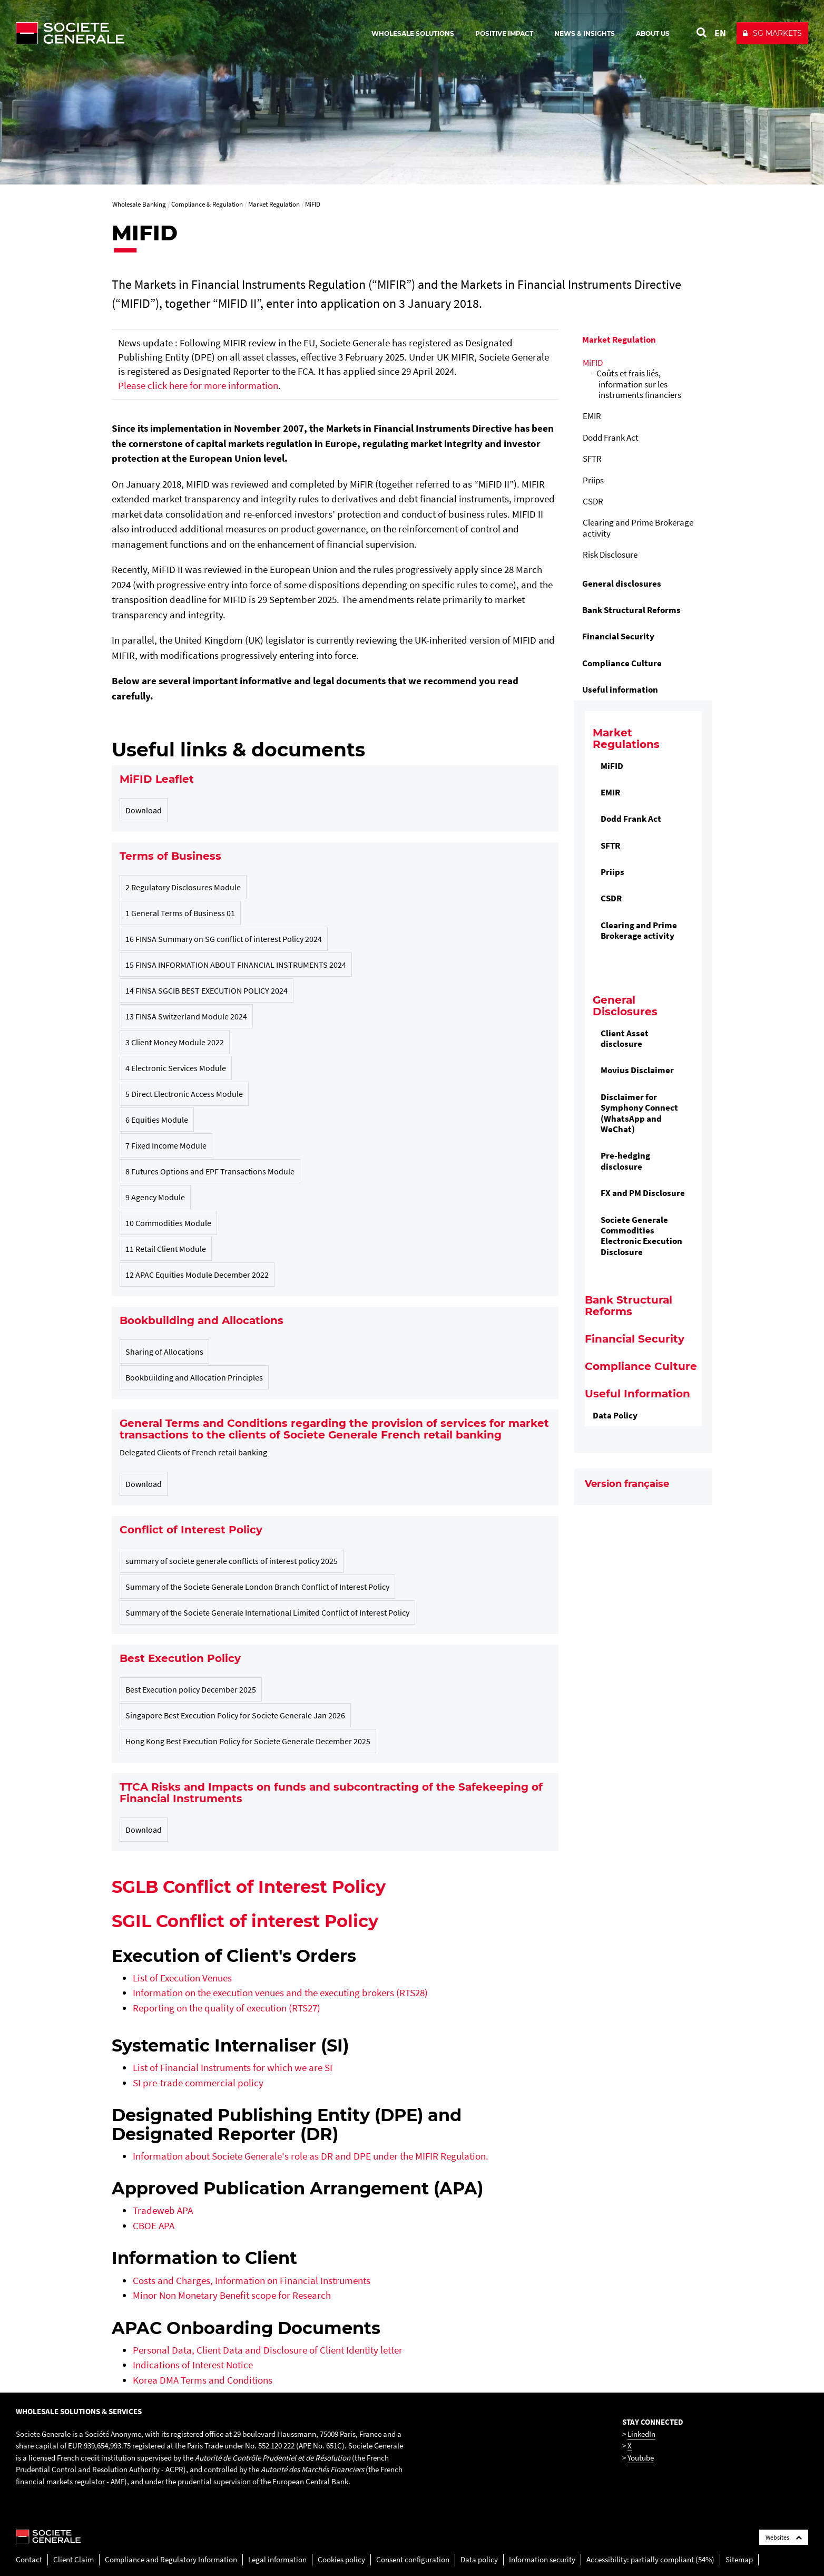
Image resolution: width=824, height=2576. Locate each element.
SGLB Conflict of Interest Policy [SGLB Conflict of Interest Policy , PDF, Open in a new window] (249, 1887)
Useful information (620, 689)
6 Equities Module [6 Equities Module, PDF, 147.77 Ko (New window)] (156, 1119)
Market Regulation (619, 339)
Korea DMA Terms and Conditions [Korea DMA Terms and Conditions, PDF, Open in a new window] (202, 2380)
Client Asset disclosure (625, 1038)
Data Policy (615, 1415)
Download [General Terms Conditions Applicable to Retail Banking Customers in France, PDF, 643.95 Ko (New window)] (143, 1484)
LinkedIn (641, 2434)
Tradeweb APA (163, 2210)
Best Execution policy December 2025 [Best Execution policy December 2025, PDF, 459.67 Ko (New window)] (190, 1689)
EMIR (592, 416)
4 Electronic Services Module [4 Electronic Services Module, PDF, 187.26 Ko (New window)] (175, 1068)
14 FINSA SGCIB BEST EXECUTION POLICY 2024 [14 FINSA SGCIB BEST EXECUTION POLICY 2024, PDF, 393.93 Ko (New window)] (206, 990)
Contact (29, 2559)
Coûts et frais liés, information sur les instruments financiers (638, 384)
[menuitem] (643, 448)
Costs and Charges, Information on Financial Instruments (251, 2280)
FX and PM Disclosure (643, 1193)
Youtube (640, 2458)
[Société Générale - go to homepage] (132, 33)
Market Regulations (626, 738)
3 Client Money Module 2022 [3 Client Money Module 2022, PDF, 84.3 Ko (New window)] (174, 1042)
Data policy (479, 2559)
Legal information (277, 2559)
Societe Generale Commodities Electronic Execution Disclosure (641, 1236)
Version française (627, 1484)
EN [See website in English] (720, 33)
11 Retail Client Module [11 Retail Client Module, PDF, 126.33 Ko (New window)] (165, 1248)
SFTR (592, 458)
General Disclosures (625, 1006)
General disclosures (621, 583)
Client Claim (73, 2559)
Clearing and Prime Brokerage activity (638, 528)
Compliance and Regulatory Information (171, 2559)
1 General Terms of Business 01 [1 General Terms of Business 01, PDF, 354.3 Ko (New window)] (180, 913)
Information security (542, 2559)
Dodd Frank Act (611, 437)
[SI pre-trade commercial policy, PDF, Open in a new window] (198, 2082)
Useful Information (637, 1393)
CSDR (593, 501)
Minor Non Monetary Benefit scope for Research (232, 2295)
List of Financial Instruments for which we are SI (232, 2067)
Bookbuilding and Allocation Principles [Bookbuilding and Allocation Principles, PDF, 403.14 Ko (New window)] (194, 1377)
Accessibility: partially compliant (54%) (650, 2559)
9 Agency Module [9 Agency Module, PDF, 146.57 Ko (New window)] (155, 1197)
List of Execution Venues (182, 1977)
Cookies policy (341, 2559)
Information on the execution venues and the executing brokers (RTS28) (280, 1992)
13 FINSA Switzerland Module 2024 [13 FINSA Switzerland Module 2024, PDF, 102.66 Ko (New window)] (186, 1016)
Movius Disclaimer (637, 1070)
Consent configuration (412, 2559)
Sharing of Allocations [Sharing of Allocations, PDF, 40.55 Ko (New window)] (164, 1351)
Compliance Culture (622, 663)
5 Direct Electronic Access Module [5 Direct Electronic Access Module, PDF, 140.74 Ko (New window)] (184, 1093)
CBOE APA (153, 2225)
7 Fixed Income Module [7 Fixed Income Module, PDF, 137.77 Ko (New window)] (166, 1145)
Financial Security (618, 636)
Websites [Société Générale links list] (784, 2537)
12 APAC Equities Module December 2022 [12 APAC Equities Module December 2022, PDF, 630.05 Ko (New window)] (197, 1274)
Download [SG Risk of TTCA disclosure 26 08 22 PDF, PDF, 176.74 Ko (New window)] (143, 1829)
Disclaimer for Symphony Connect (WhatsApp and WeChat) (639, 1113)
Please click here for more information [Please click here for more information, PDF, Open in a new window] (198, 385)
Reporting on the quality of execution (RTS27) (226, 2007)
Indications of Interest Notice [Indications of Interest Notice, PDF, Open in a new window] (193, 2364)
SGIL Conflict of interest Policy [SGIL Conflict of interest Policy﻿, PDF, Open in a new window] (245, 1921)
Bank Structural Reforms (631, 610)
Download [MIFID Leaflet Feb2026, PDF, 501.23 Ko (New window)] (143, 810)
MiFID (593, 362)
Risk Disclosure (610, 554)
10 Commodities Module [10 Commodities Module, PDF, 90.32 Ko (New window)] (168, 1223)
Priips (593, 480)
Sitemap (739, 2559)
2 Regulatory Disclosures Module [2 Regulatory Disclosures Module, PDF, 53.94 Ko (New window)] (183, 887)
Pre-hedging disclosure (625, 1161)
